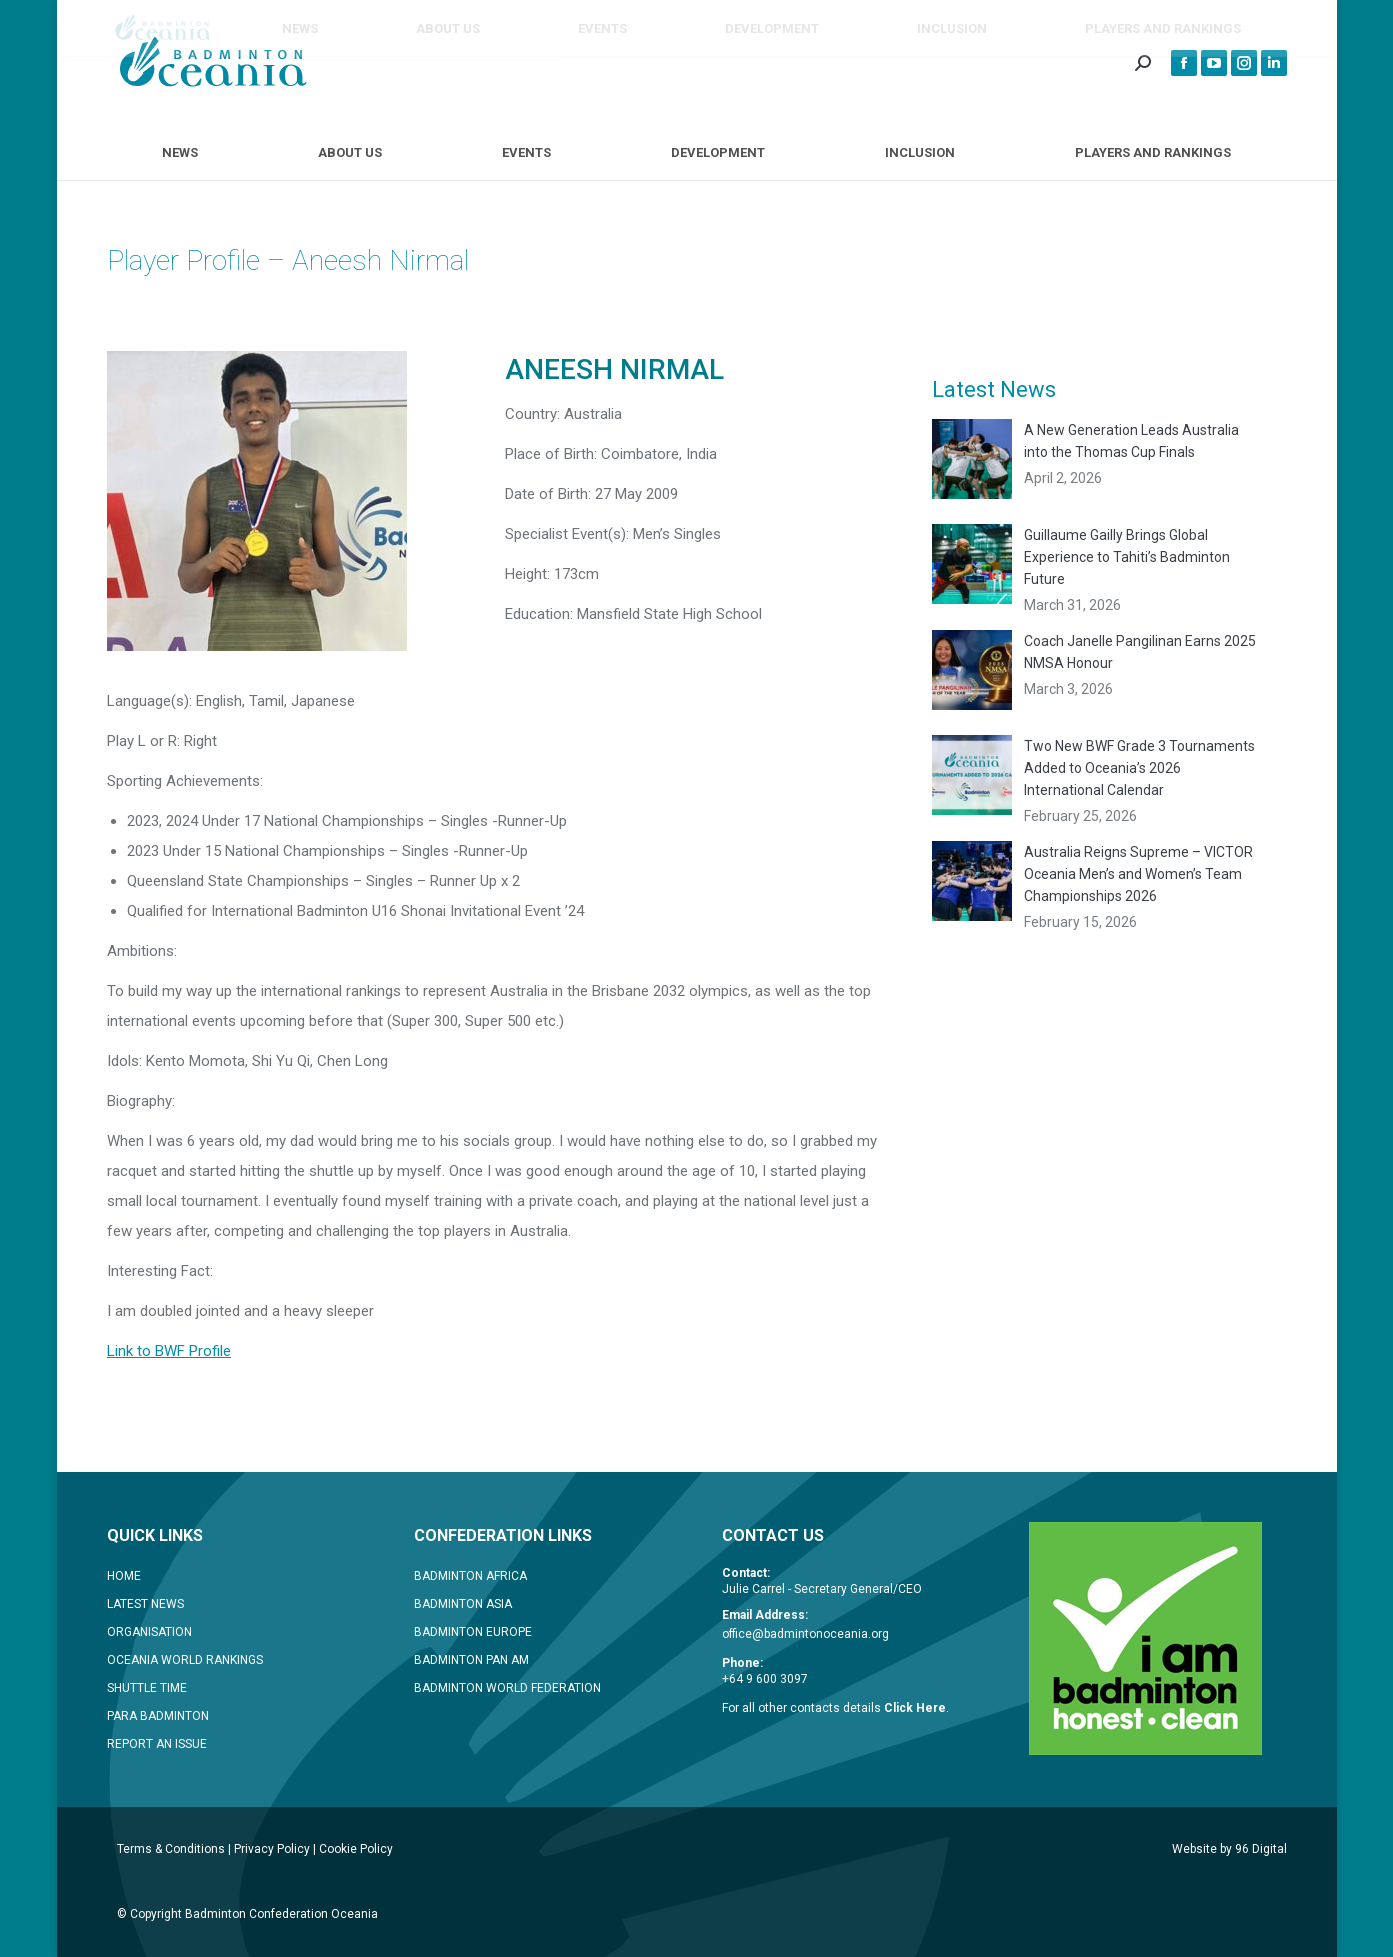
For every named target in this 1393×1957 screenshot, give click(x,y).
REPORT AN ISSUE (157, 1744)
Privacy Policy (272, 1849)
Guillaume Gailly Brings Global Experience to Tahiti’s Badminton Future (1127, 557)
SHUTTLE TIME (147, 1688)
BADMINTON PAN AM (471, 1660)
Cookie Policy (356, 1849)
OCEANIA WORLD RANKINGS (185, 1660)
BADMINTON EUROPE (473, 1632)
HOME (124, 1576)
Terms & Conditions (171, 1849)
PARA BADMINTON (158, 1716)
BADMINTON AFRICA (470, 1576)
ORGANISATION (149, 1632)
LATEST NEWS (145, 1604)
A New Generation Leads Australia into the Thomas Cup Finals (1131, 441)
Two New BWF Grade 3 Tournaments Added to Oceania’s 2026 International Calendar (1139, 768)
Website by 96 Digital (1229, 1849)
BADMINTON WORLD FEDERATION (507, 1688)
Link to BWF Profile (169, 1351)
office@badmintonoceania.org (805, 1634)
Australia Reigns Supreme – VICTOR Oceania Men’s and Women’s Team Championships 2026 (1138, 874)
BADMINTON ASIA (463, 1604)
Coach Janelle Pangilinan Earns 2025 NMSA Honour (1140, 652)
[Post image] (972, 459)
